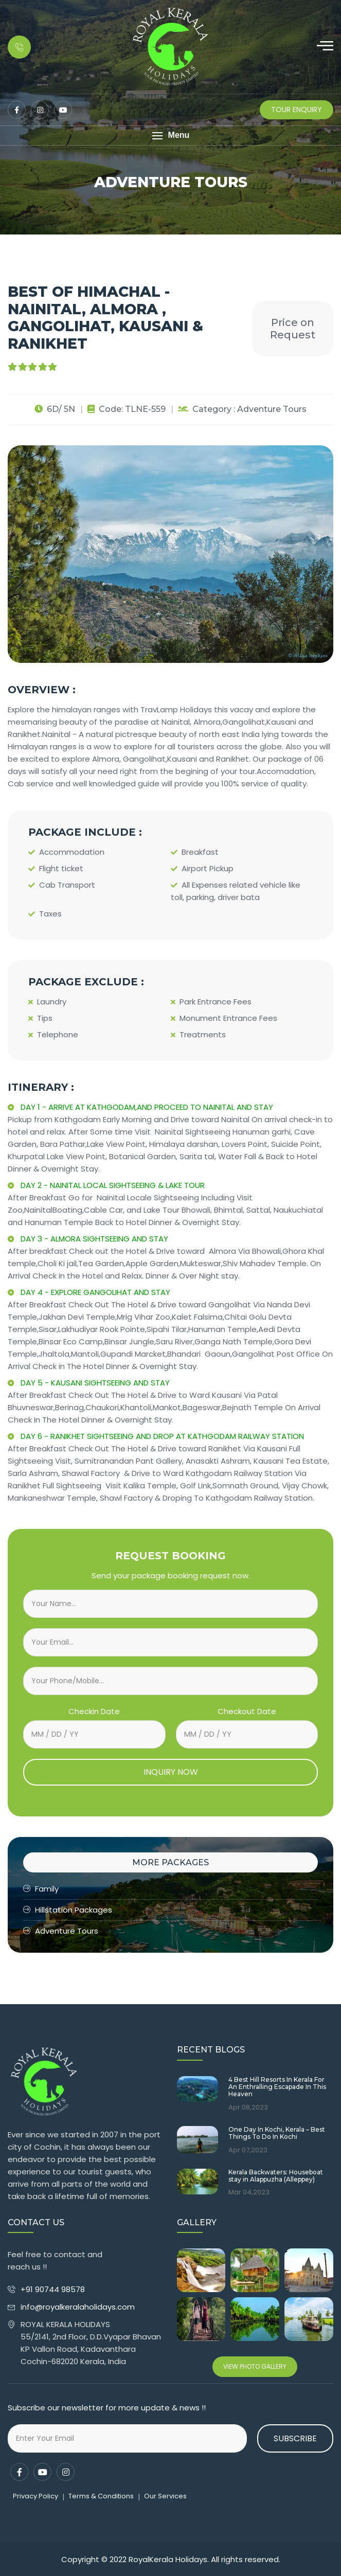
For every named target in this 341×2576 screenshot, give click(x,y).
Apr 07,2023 (247, 2150)
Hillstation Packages (67, 1909)
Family (41, 1888)
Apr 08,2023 (248, 2107)
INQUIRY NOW (170, 1772)
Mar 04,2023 (249, 2192)
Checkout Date (247, 1711)
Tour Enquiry (296, 109)
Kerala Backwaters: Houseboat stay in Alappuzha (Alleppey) (275, 2176)
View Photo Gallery (254, 2366)
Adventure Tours (60, 1930)
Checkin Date (94, 1711)
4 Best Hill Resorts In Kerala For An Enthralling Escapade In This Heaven (277, 2087)
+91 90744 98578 (54, 2289)
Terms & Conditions (101, 2496)
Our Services (165, 2496)
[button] (170, 135)
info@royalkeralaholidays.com (78, 2306)
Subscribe (295, 2438)
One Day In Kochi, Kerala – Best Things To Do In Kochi (276, 2133)
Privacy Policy (35, 2496)
